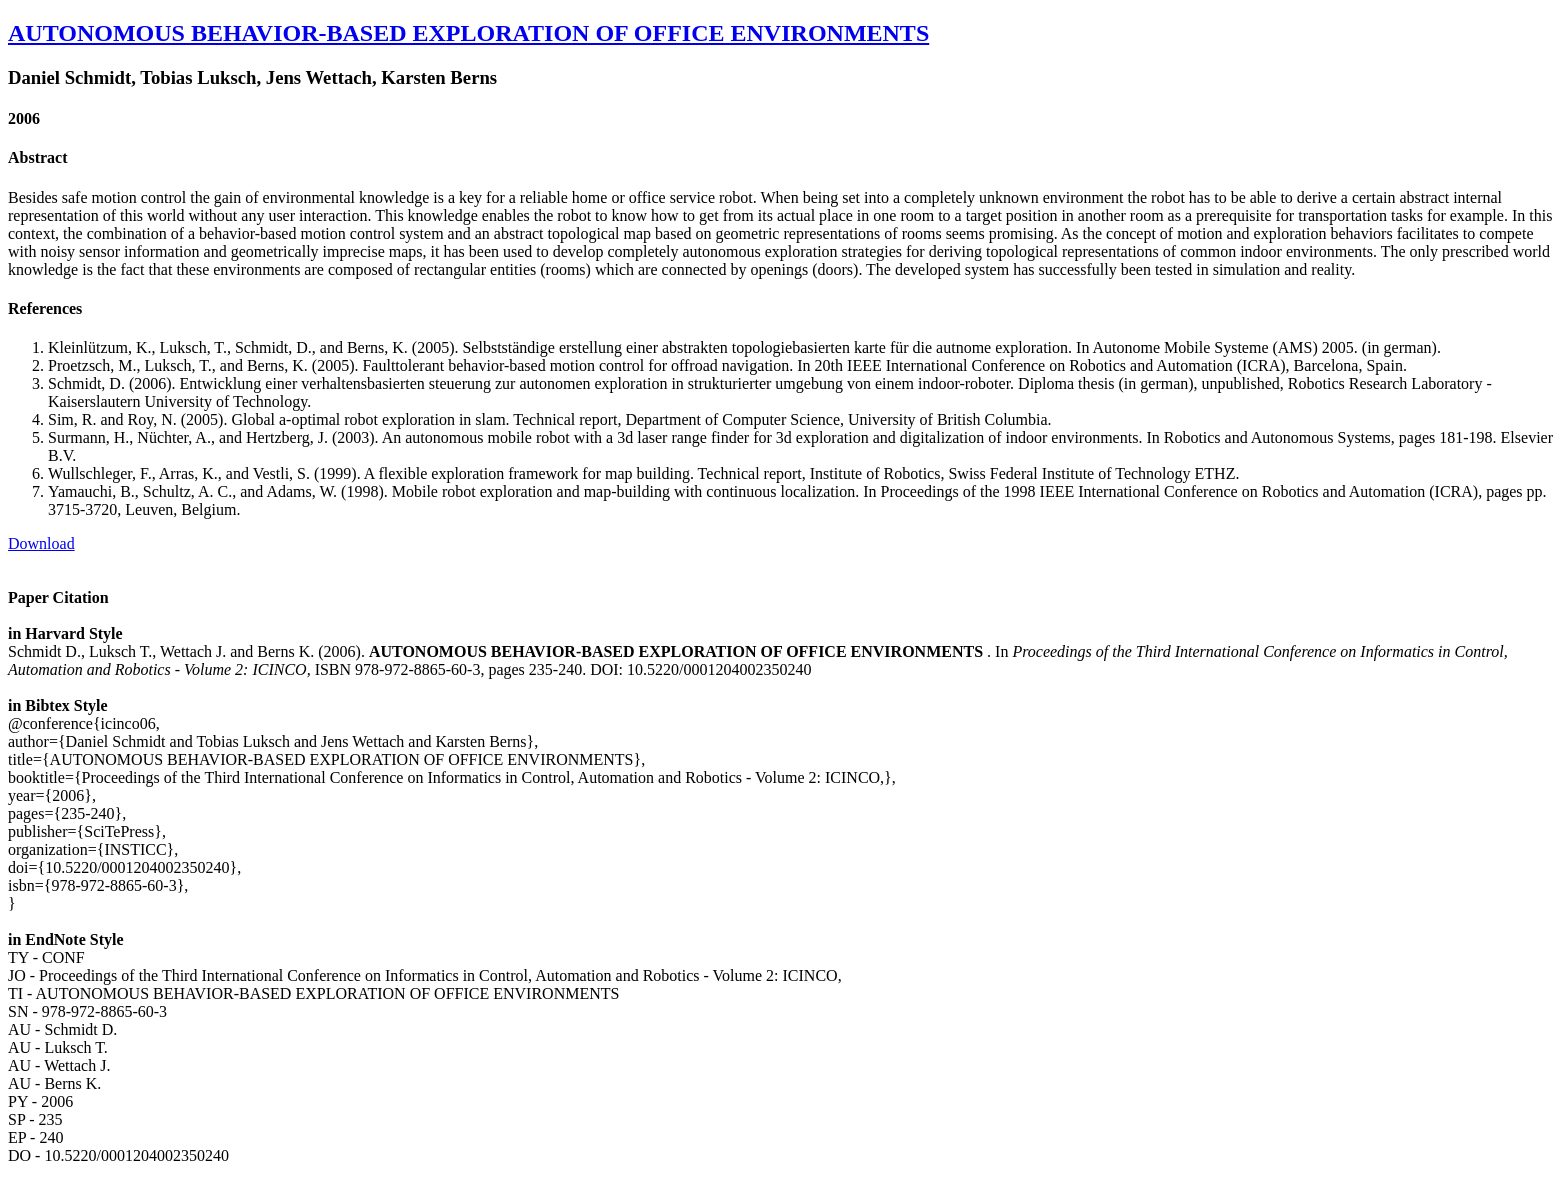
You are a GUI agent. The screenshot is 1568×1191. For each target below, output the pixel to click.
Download (41, 543)
